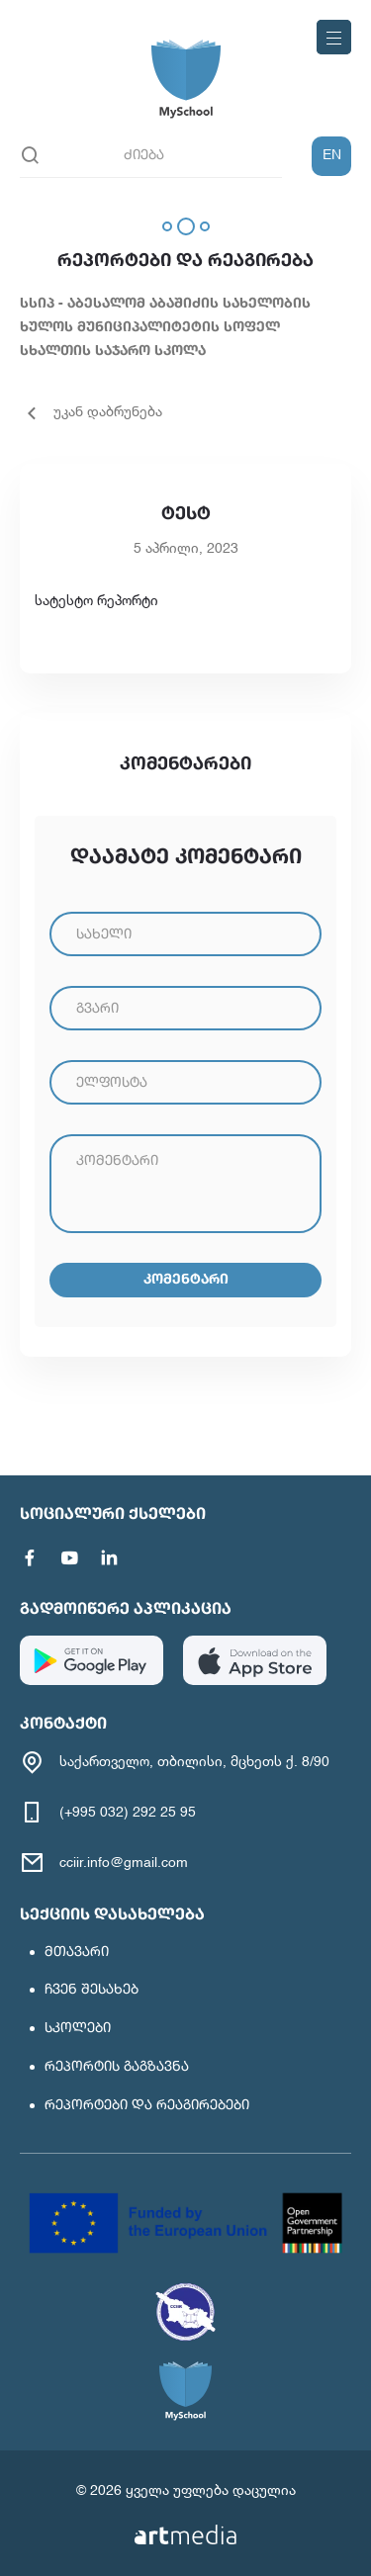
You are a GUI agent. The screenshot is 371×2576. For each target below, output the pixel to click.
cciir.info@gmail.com (123, 1863)
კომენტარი (186, 1280)
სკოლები (78, 2028)
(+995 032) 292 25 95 (127, 1813)
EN (332, 155)
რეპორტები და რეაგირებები (147, 2105)
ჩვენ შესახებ (92, 1990)
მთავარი (77, 1952)
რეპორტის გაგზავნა (117, 2067)
